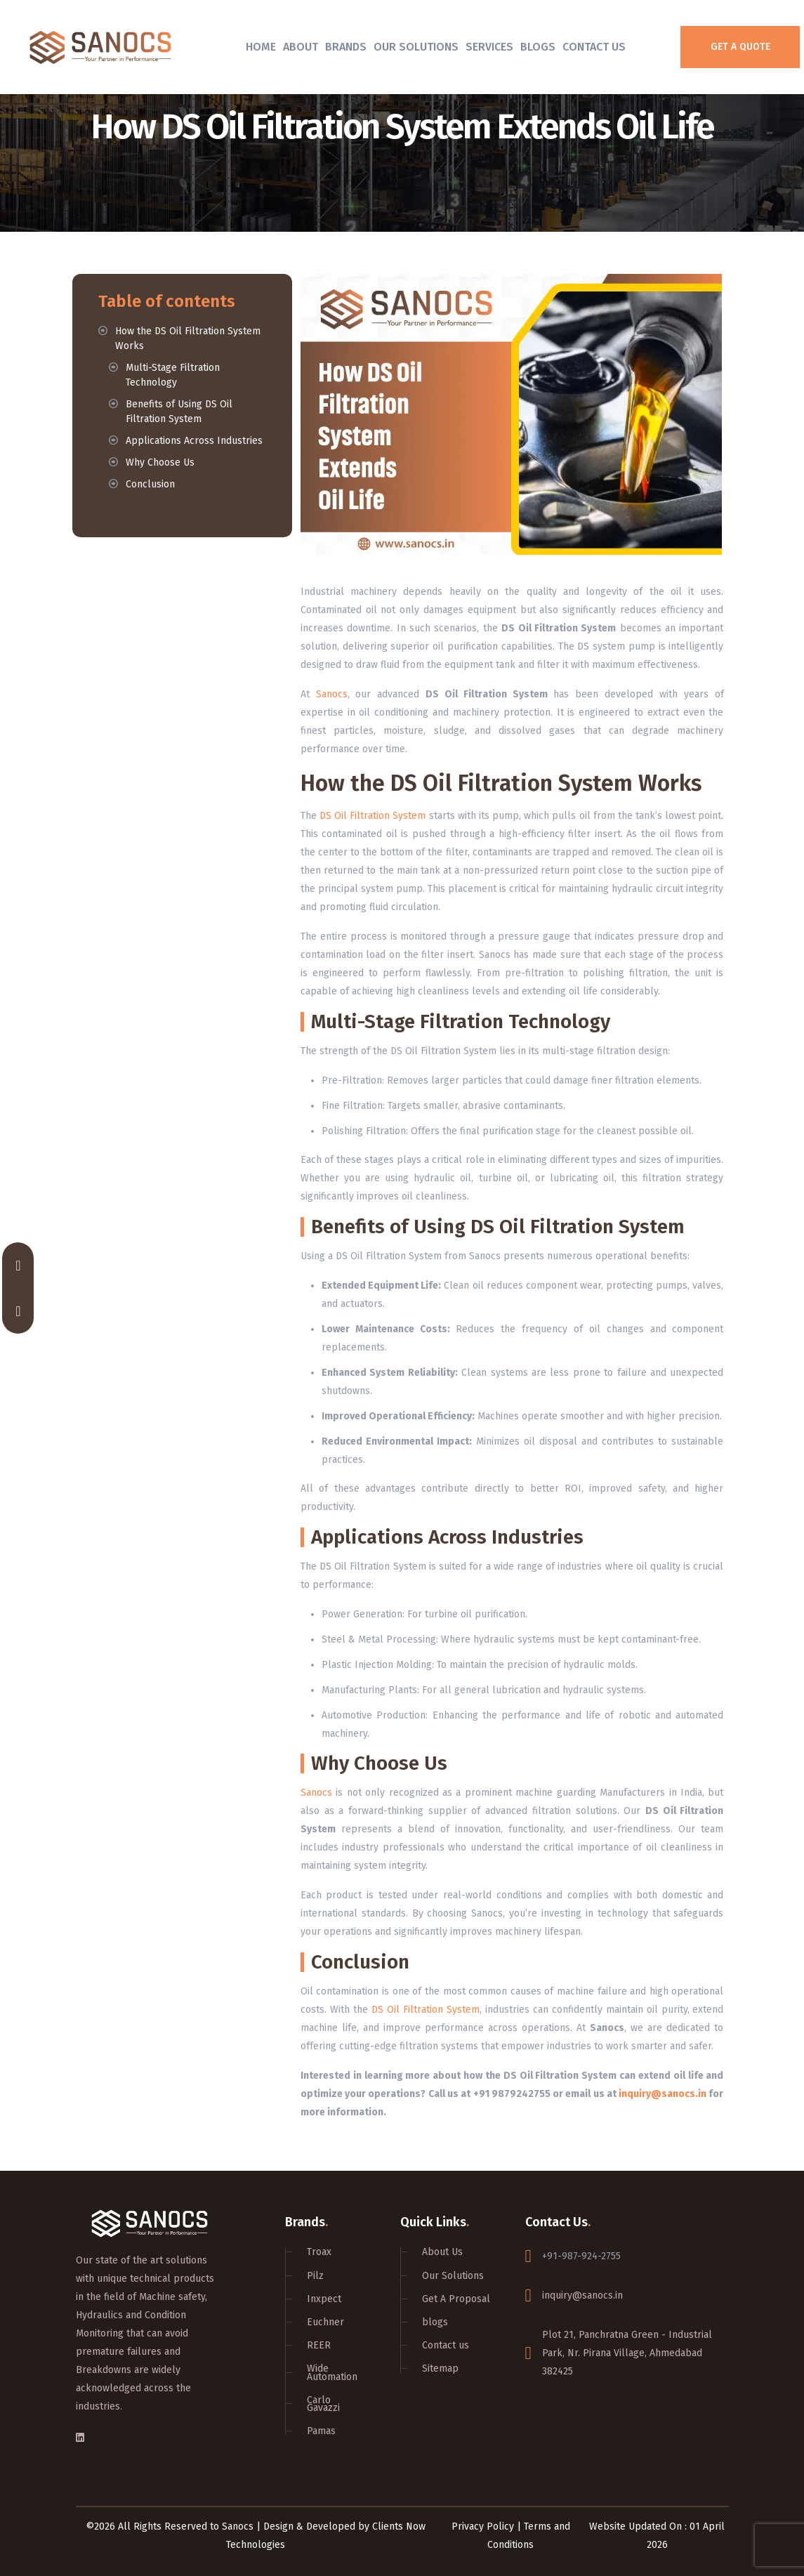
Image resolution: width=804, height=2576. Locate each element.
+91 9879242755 (512, 2094)
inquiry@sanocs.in (662, 2094)
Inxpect (324, 2299)
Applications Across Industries (194, 441)
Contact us (445, 2345)
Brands (346, 47)
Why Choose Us (160, 462)
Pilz (315, 2276)
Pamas (321, 2431)
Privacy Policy (483, 2526)
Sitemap (440, 2368)
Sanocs (332, 694)
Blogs (537, 47)
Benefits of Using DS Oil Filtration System (179, 411)
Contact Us (594, 47)
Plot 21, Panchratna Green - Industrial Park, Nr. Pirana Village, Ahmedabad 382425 (627, 2353)
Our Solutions (416, 47)
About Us (442, 2252)
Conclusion (150, 484)
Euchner (325, 2322)
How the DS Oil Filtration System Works (188, 338)
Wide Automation (332, 2372)
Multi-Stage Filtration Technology (173, 375)
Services (489, 47)
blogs (435, 2322)
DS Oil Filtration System (372, 816)
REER (319, 2345)
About (300, 47)
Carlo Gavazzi (323, 2404)
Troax (319, 2252)
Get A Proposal (456, 2299)
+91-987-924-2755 (581, 2256)
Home (261, 47)
